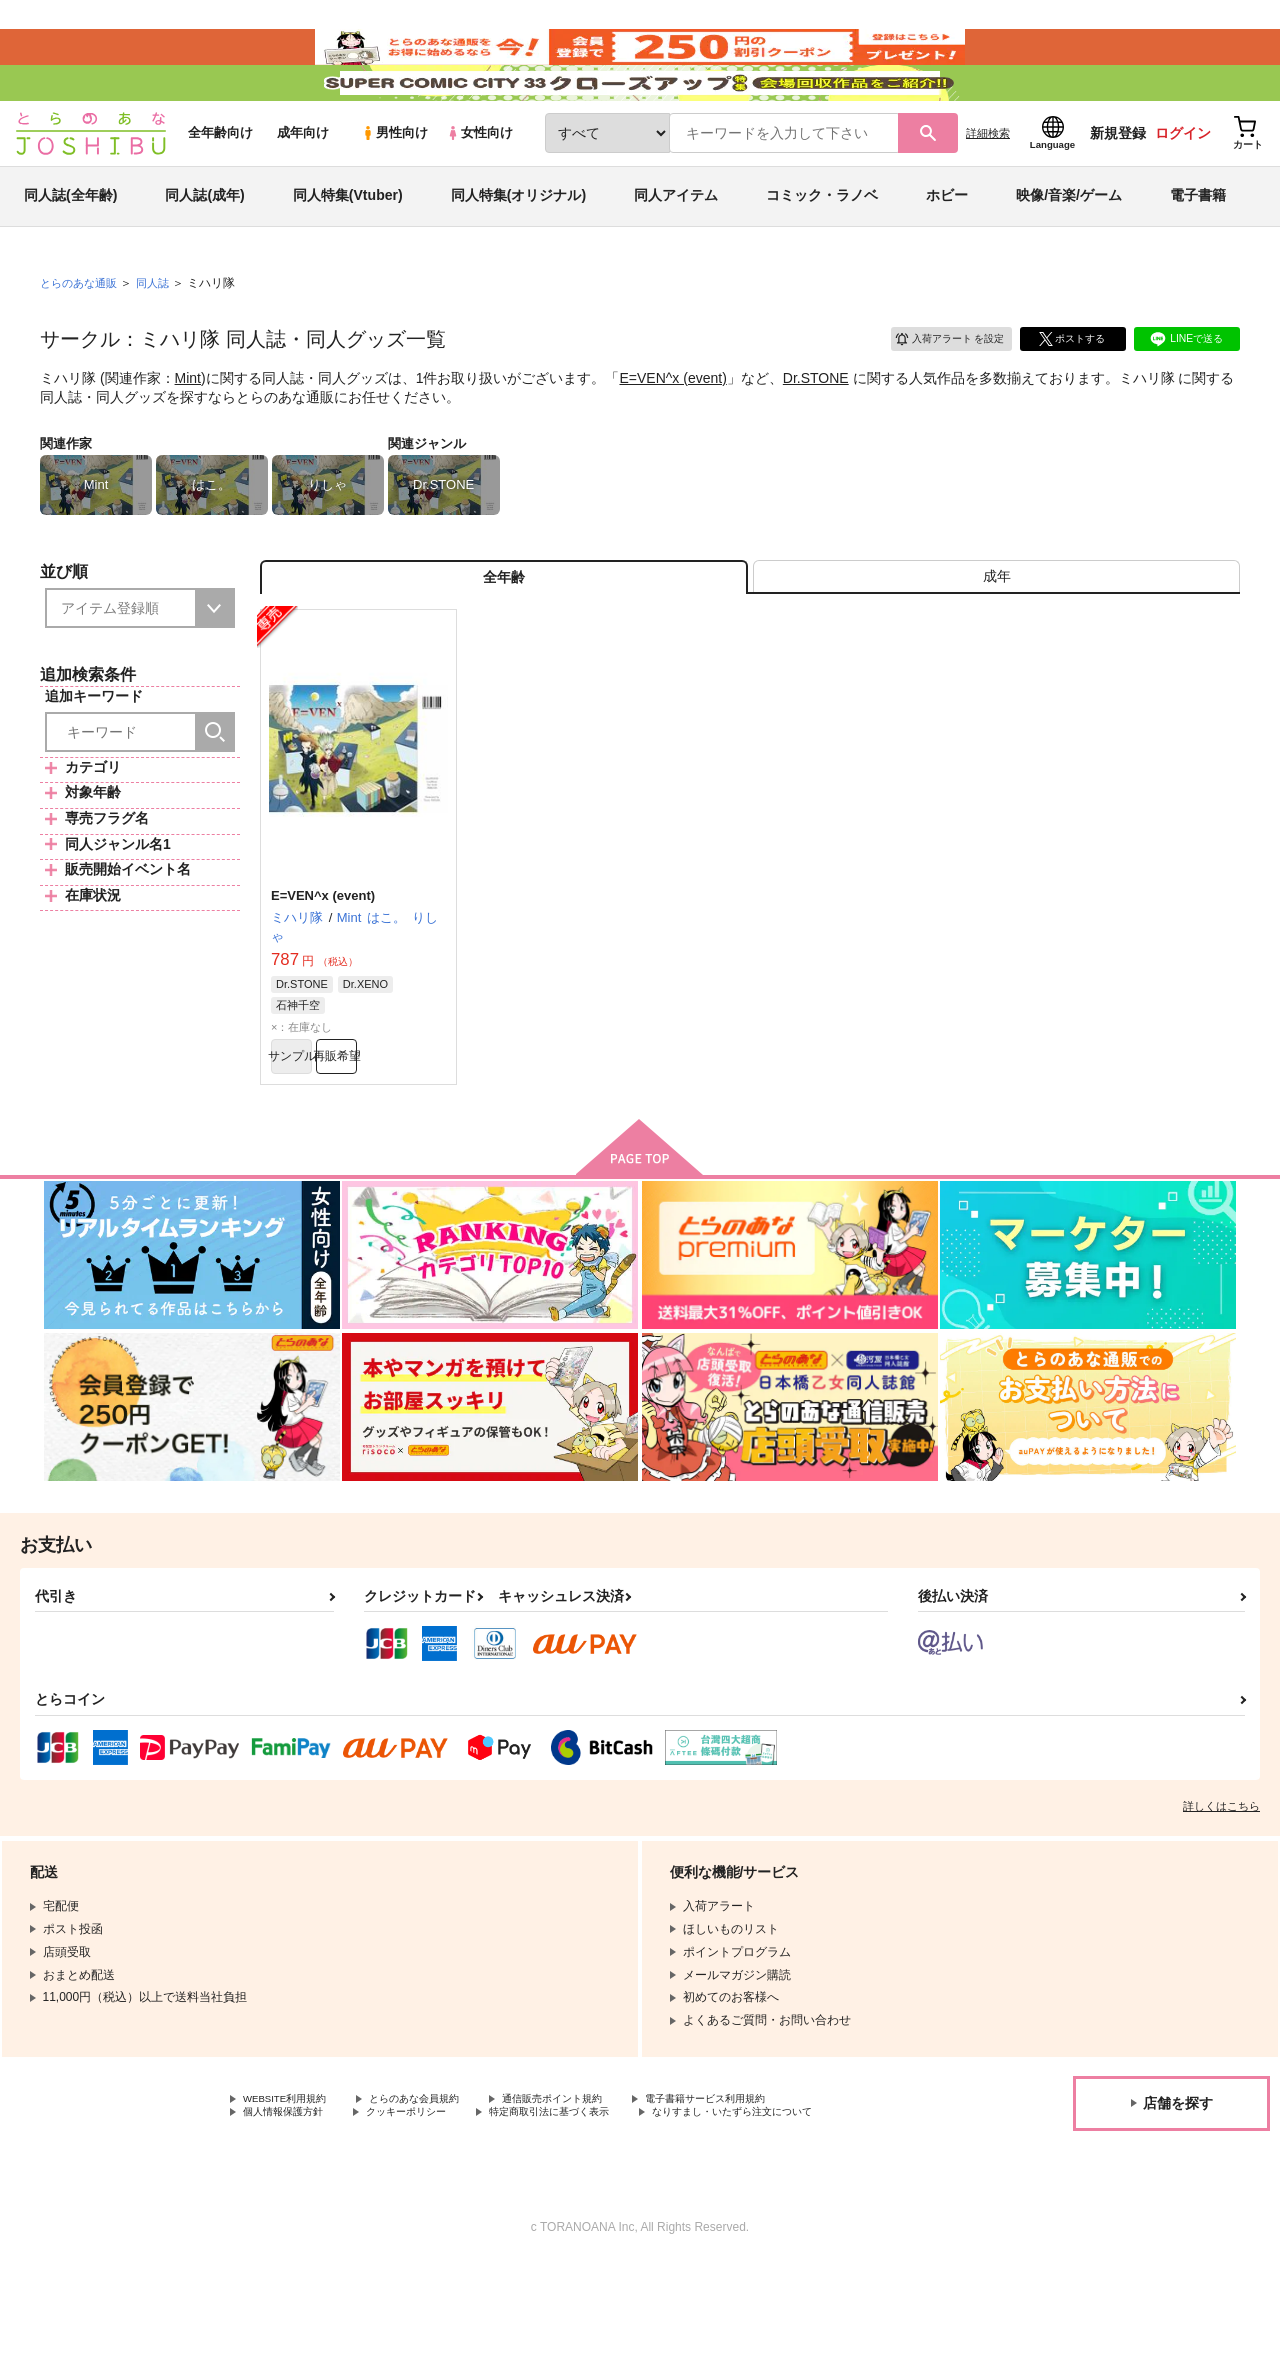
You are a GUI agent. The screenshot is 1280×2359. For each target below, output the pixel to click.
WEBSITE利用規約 (294, 2173)
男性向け (394, 181)
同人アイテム (676, 244)
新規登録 (1118, 181)
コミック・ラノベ (822, 244)
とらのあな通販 (82, 331)
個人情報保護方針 (291, 2190)
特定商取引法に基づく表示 (593, 2190)
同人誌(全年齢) (70, 244)
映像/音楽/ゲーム (1069, 244)
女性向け (479, 181)
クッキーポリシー (430, 2190)
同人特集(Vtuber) (348, 244)
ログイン (1183, 181)
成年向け (303, 181)
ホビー (947, 244)
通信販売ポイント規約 (599, 2173)
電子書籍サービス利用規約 (774, 2173)
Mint (188, 426)
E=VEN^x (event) (672, 426)
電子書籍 (1198, 244)
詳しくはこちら (1221, 1879)
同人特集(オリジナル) (518, 244)
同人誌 (161, 331)
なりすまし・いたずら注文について (339, 2207)
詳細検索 (988, 181)
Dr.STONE (816, 426)
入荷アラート (936, 384)
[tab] (996, 633)
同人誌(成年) (204, 244)
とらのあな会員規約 (442, 2173)
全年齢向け (220, 181)
